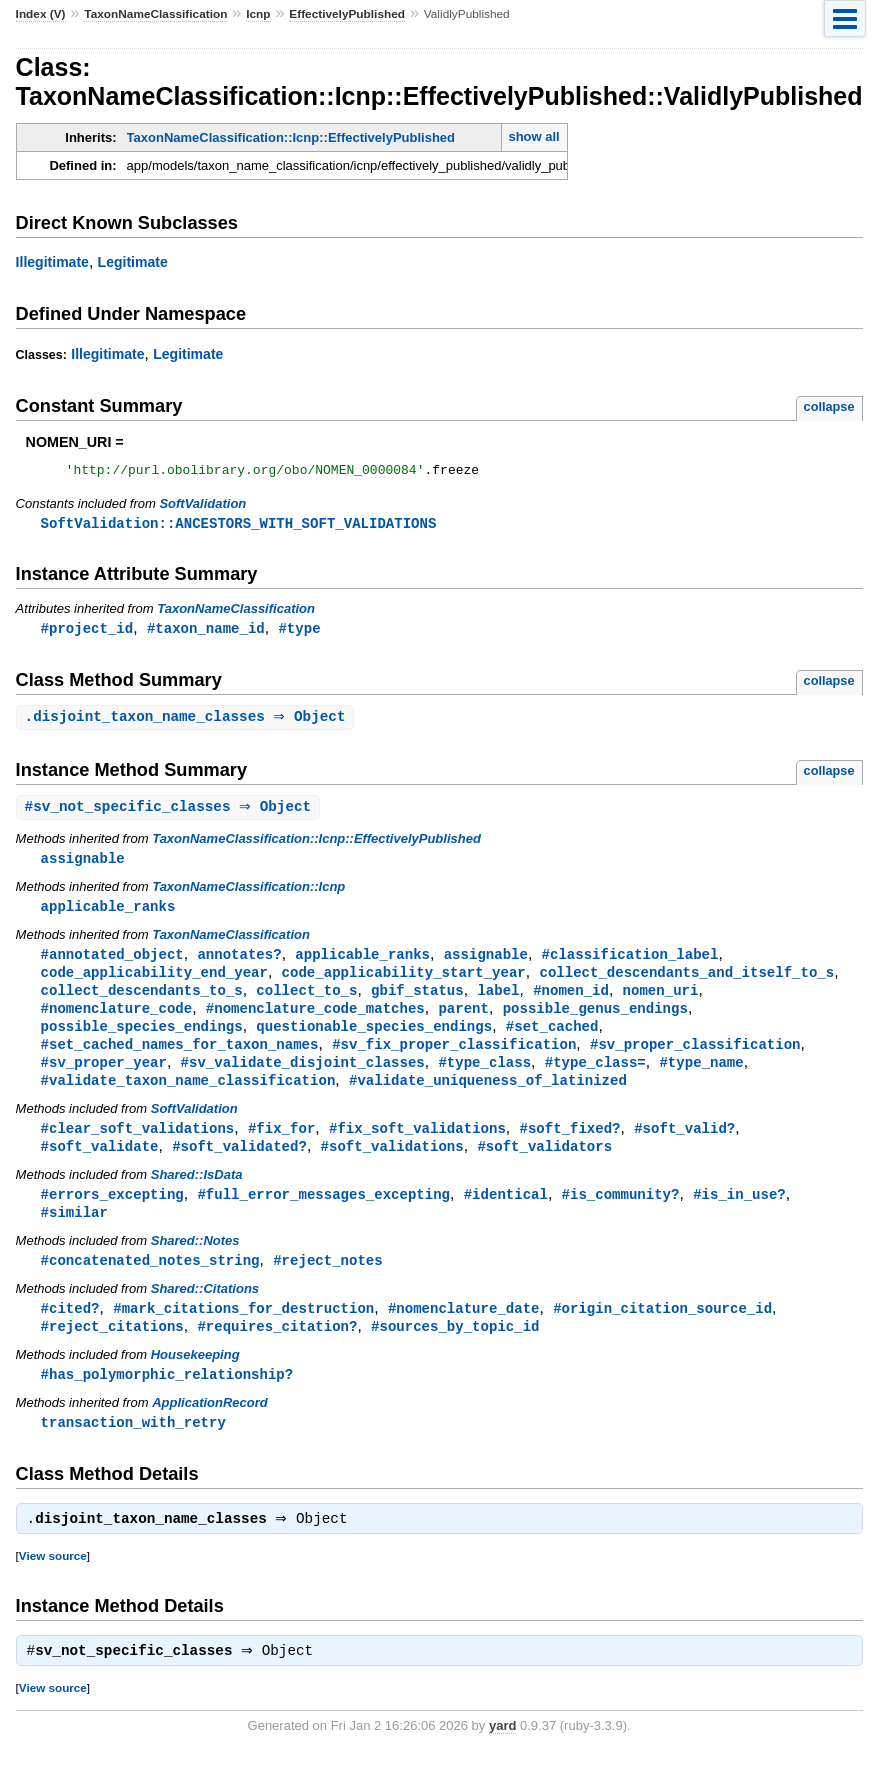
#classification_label (629, 963)
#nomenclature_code (117, 1020)
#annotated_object (112, 963)
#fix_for (281, 1145)
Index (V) (41, 14)
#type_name (701, 1077)
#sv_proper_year (104, 1077)
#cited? (70, 1330)
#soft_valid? (684, 1145)
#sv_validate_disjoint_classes (303, 1077)
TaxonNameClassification (155, 14)
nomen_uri (661, 1001)
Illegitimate (52, 262)
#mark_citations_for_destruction (243, 1330)
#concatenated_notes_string (150, 1281)
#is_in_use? (739, 1213)
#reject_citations (112, 1349)
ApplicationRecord (210, 1427)
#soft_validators (544, 1164)
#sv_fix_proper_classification (454, 1058)
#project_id (87, 632)
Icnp (258, 14)
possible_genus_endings (595, 1020)
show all (533, 136)
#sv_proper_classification (695, 1058)
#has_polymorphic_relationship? (167, 1398)
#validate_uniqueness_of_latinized (488, 1096)
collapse (829, 406)
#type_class (484, 1077)
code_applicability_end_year (154, 982)
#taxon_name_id (206, 632)
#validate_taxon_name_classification (188, 1096)
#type (299, 632)
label (498, 1001)
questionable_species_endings (374, 1039)
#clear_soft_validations (138, 1145)
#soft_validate (100, 1164)
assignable (83, 865)
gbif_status (417, 1001)
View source (53, 1583)
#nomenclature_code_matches (315, 1020)
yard (502, 1755)
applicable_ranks (108, 914)
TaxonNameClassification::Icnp (248, 894)
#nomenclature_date (464, 1330)
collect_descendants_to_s (142, 1001)
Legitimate (133, 262)
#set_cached (552, 1039)
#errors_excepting (112, 1213)
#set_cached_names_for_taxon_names (180, 1058)
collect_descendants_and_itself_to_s (686, 982)
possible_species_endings (142, 1039)
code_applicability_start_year (404, 982)
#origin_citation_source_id (662, 1330)
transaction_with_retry (133, 1447)
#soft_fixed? (569, 1145)
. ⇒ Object (188, 722)
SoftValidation (202, 506)
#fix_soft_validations (417, 1145)
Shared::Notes (195, 1261)
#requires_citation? (277, 1349)
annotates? (239, 963)
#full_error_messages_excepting (323, 1213)
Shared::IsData (197, 1193)
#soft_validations (392, 1164)
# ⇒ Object (171, 813)
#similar (74, 1232)
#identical (506, 1213)
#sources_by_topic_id (455, 1349)
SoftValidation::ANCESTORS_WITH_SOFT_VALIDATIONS (239, 526)
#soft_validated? (239, 1164)
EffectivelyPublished (347, 14)
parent (463, 1020)
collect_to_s (306, 1001)
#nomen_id (571, 1001)
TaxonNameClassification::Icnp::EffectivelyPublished (291, 137)
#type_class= (595, 1077)
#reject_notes (327, 1281)
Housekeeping (195, 1378)
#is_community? (620, 1213)
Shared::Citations (205, 1310)
